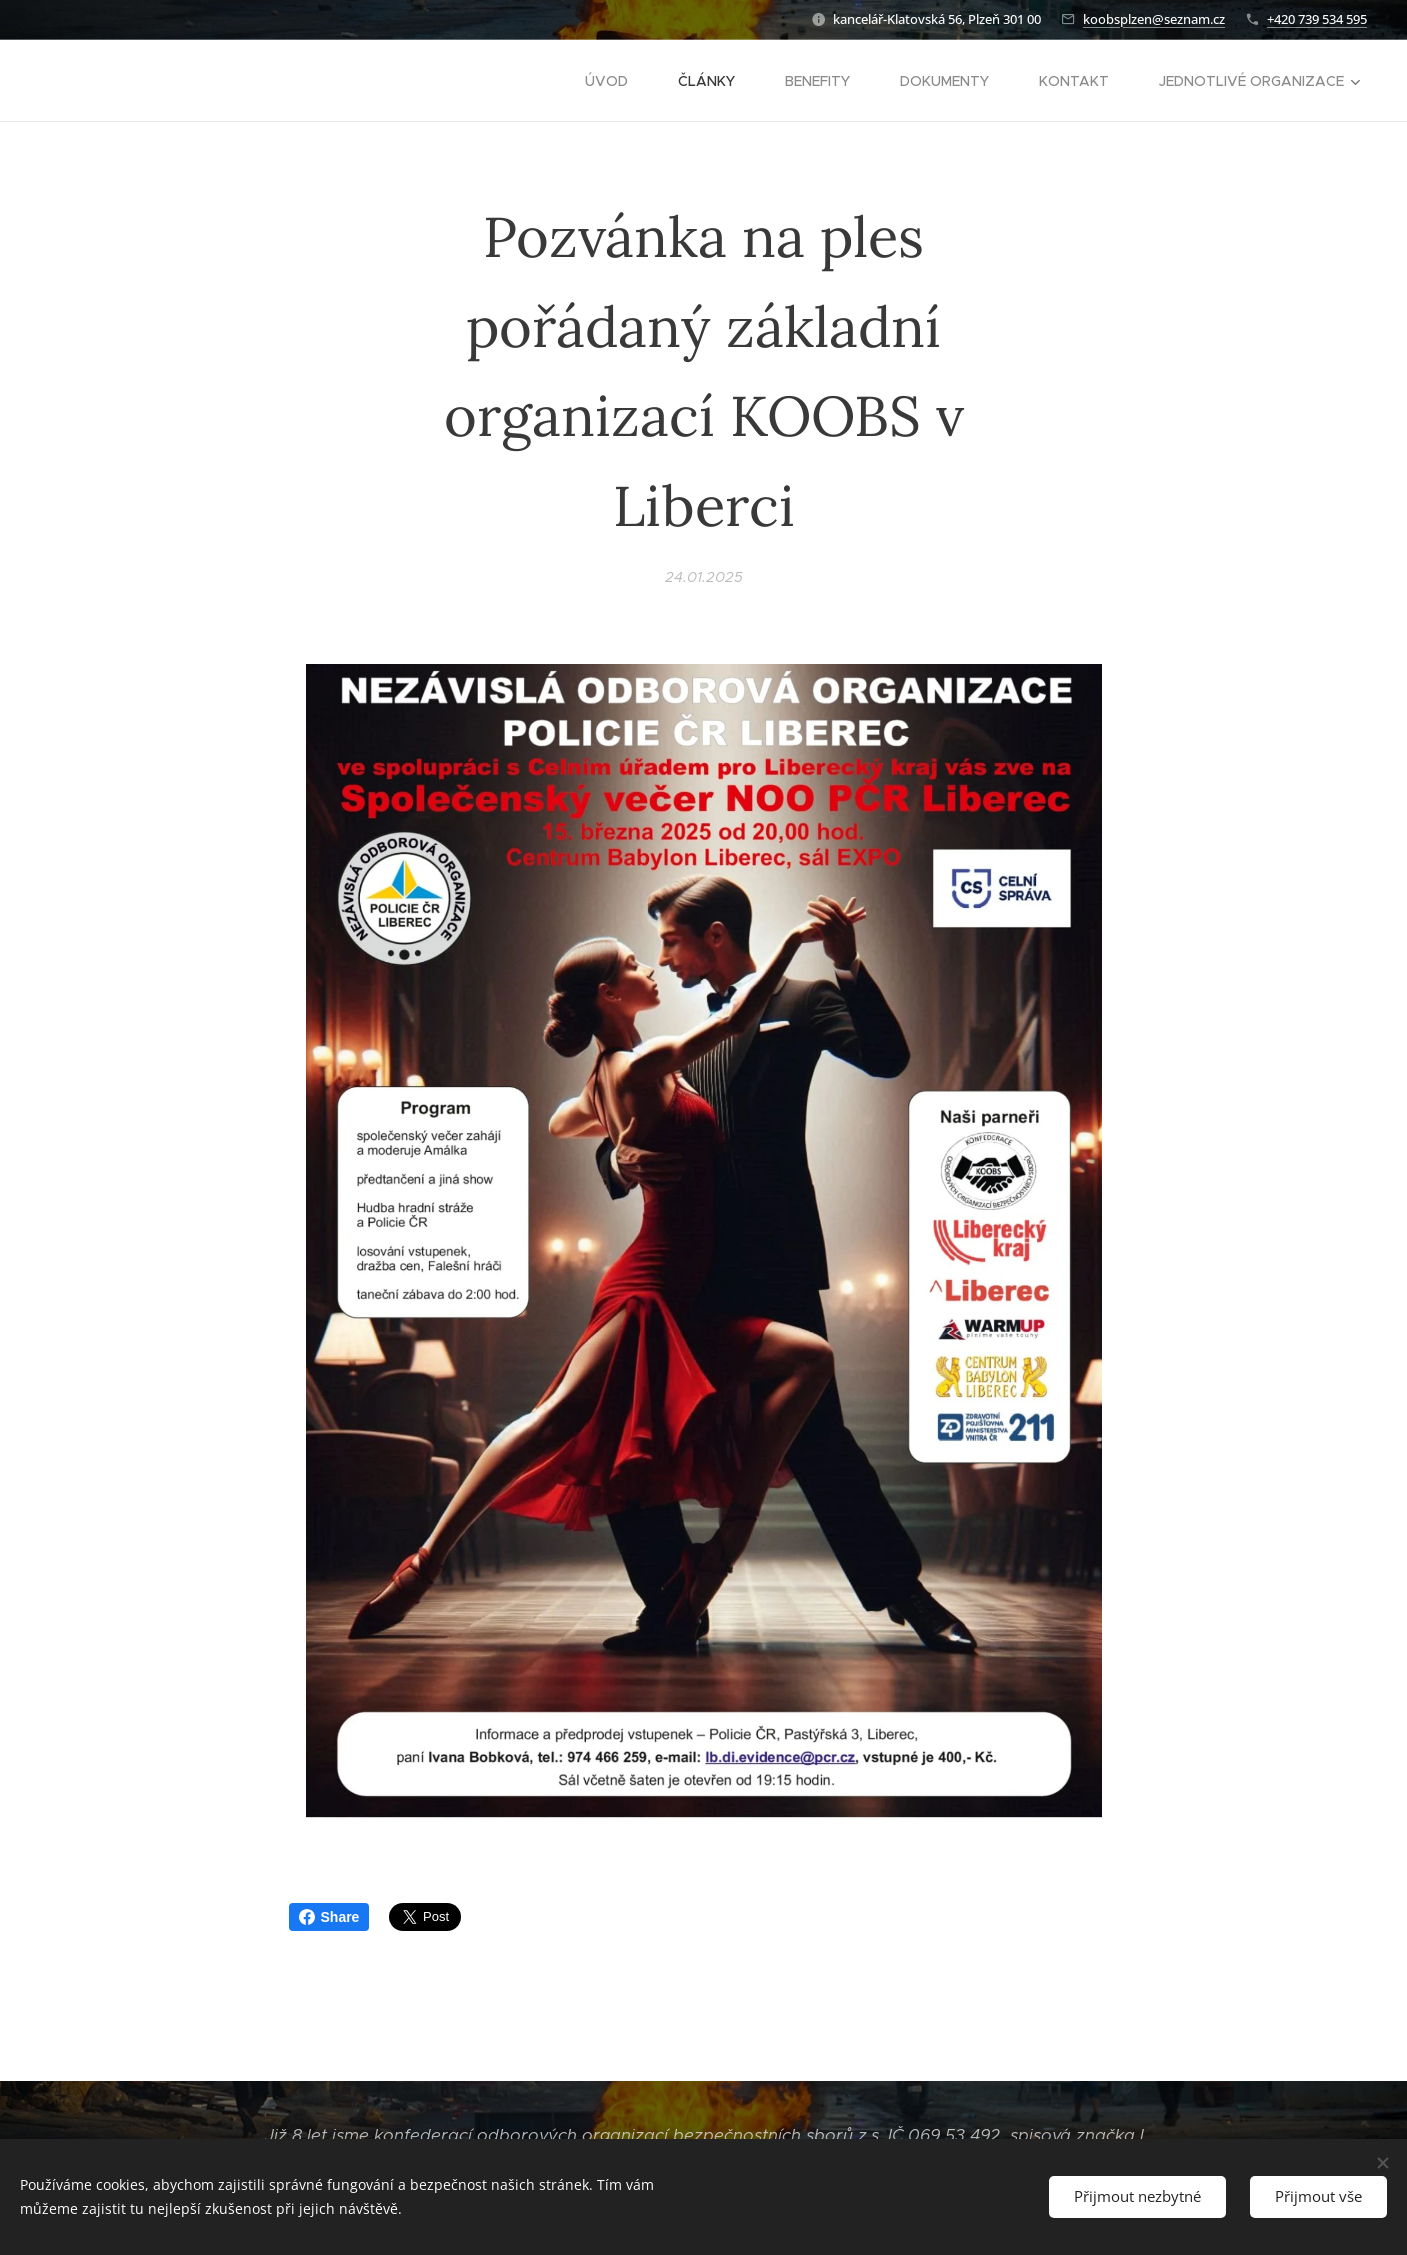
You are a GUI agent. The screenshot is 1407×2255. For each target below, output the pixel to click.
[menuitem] (616, 81)
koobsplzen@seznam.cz (1154, 19)
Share (329, 1917)
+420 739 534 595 (1317, 19)
